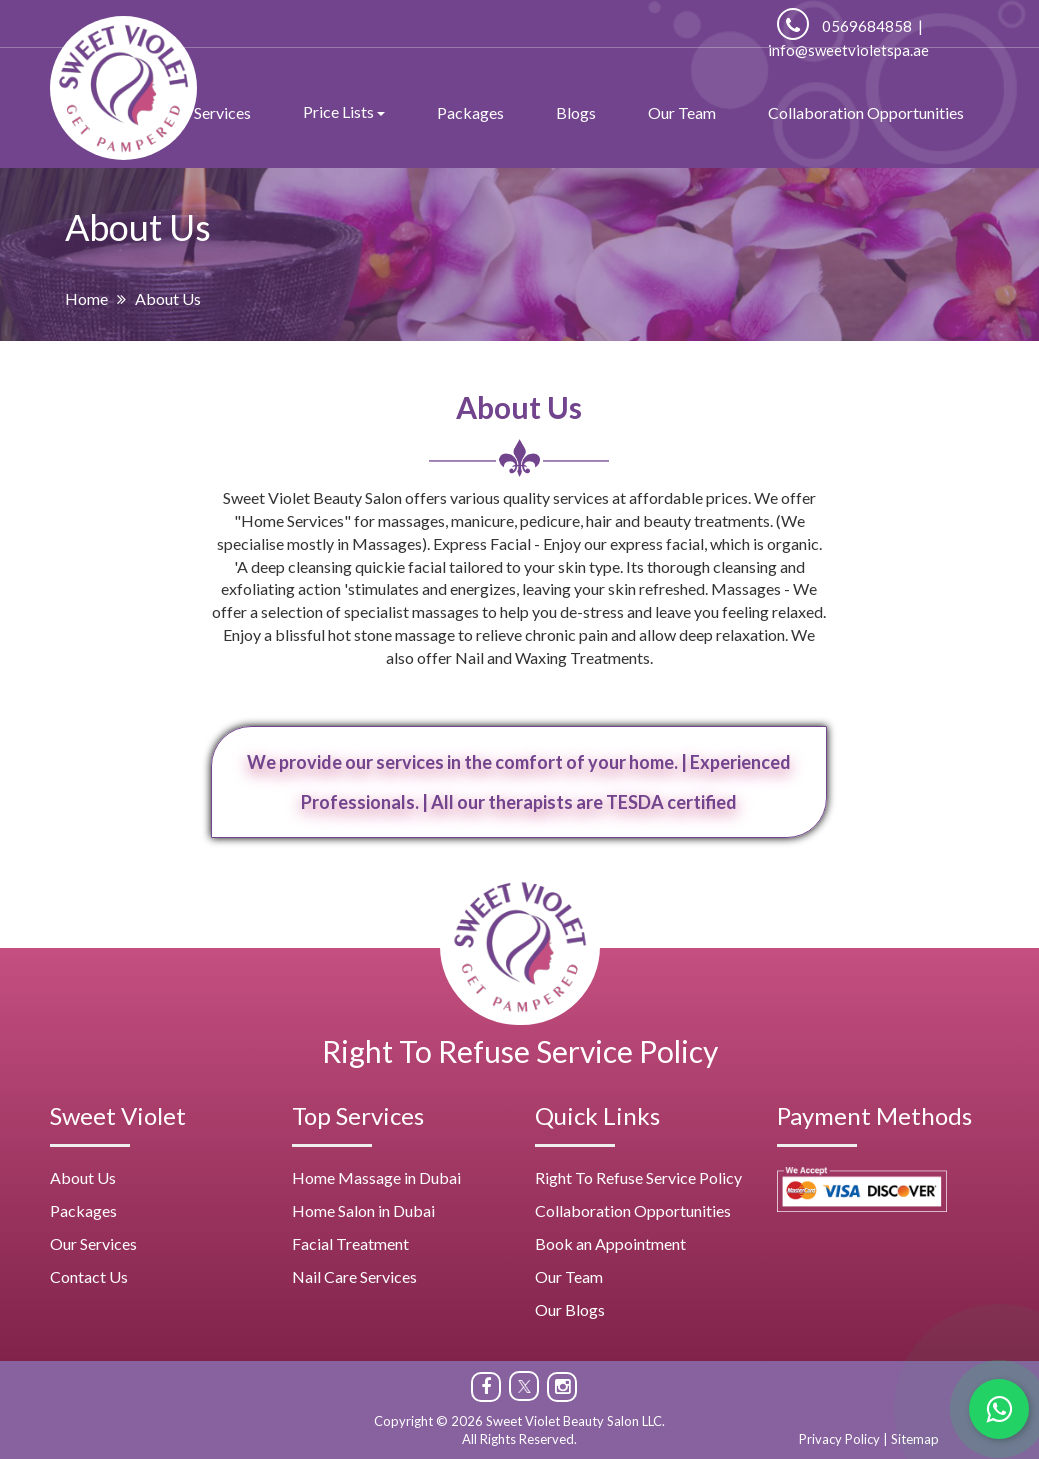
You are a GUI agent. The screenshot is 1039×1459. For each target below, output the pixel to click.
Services (222, 112)
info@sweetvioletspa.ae (848, 50)
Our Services (93, 1243)
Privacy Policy (839, 1439)
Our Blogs (570, 1309)
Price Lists (344, 111)
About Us (83, 1177)
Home (86, 298)
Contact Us (89, 1276)
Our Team (682, 112)
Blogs (576, 112)
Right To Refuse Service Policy (520, 1051)
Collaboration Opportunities (866, 112)
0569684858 (844, 26)
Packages (470, 112)
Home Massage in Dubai (376, 1177)
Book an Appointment (610, 1243)
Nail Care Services (354, 1276)
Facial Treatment (350, 1243)
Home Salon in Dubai (363, 1210)
